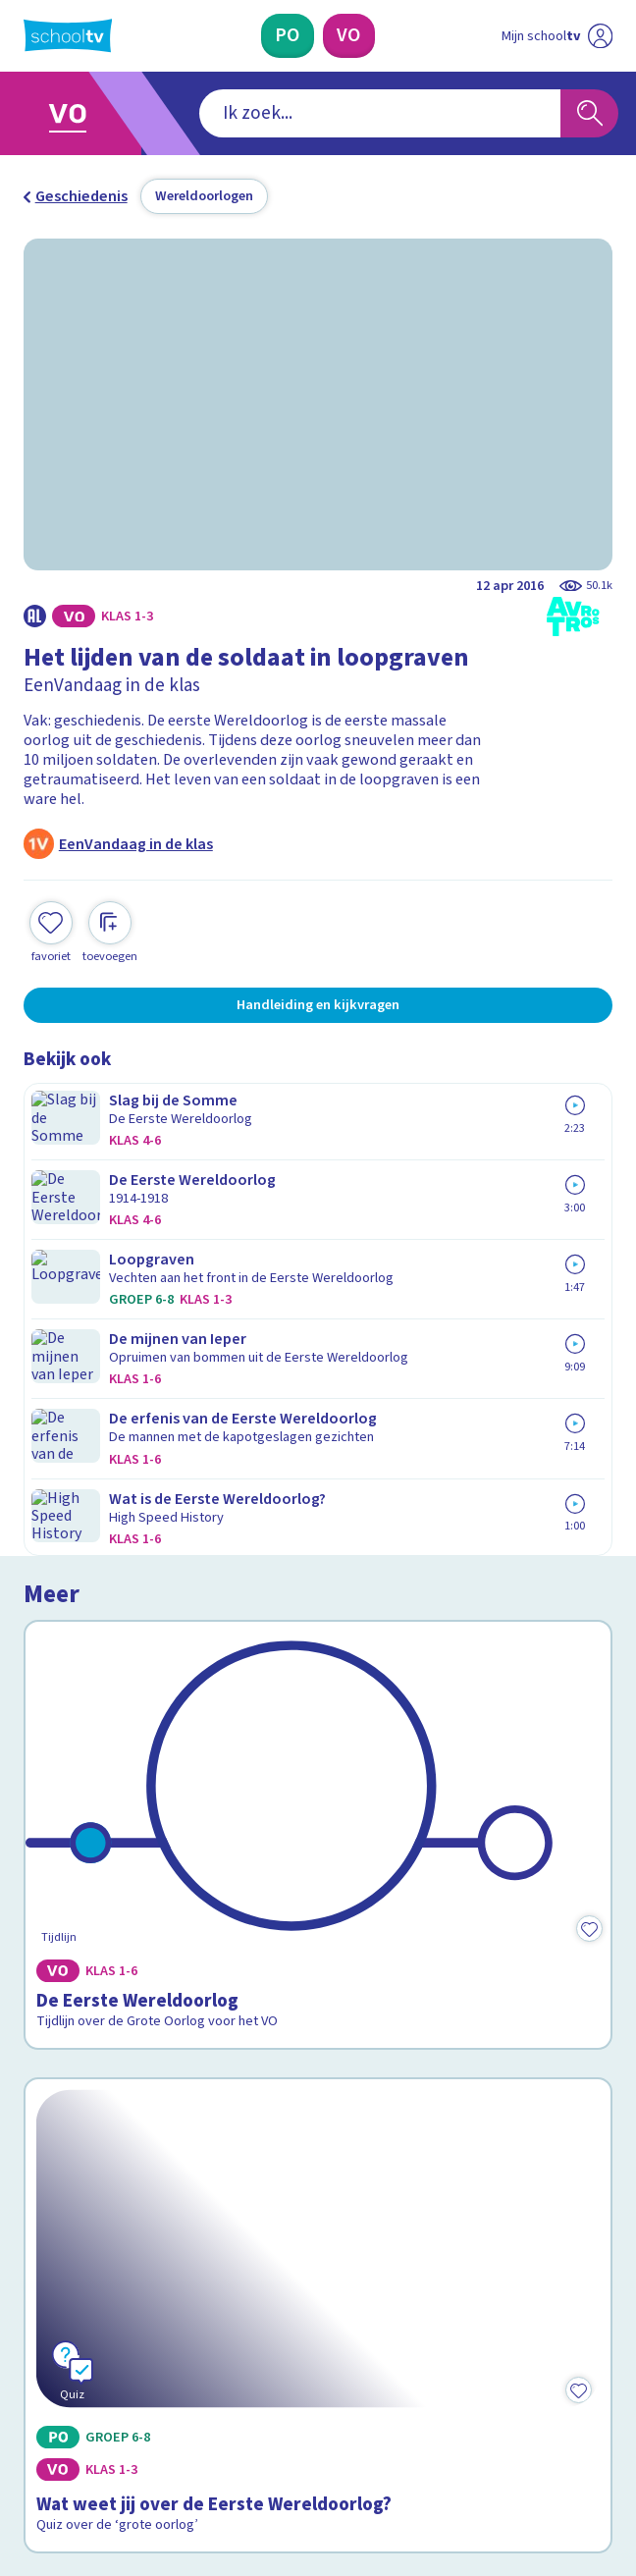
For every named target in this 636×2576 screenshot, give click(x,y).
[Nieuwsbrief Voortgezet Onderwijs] (421, 2256)
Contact (57, 2026)
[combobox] (289, 113)
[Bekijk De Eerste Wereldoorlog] (318, 1221)
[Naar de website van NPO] (599, 36)
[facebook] (33, 2411)
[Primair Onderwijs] (287, 36)
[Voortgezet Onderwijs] (348, 36)
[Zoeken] (589, 113)
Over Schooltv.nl (93, 2081)
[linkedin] (119, 2411)
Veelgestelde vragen (111, 2054)
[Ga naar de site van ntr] (539, 2459)
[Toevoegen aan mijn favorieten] (51, 929)
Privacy (54, 2109)
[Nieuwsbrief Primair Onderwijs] (214, 2256)
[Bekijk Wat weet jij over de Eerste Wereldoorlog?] (318, 1524)
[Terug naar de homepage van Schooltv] (68, 35)
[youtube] (163, 2411)
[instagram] (76, 2411)
